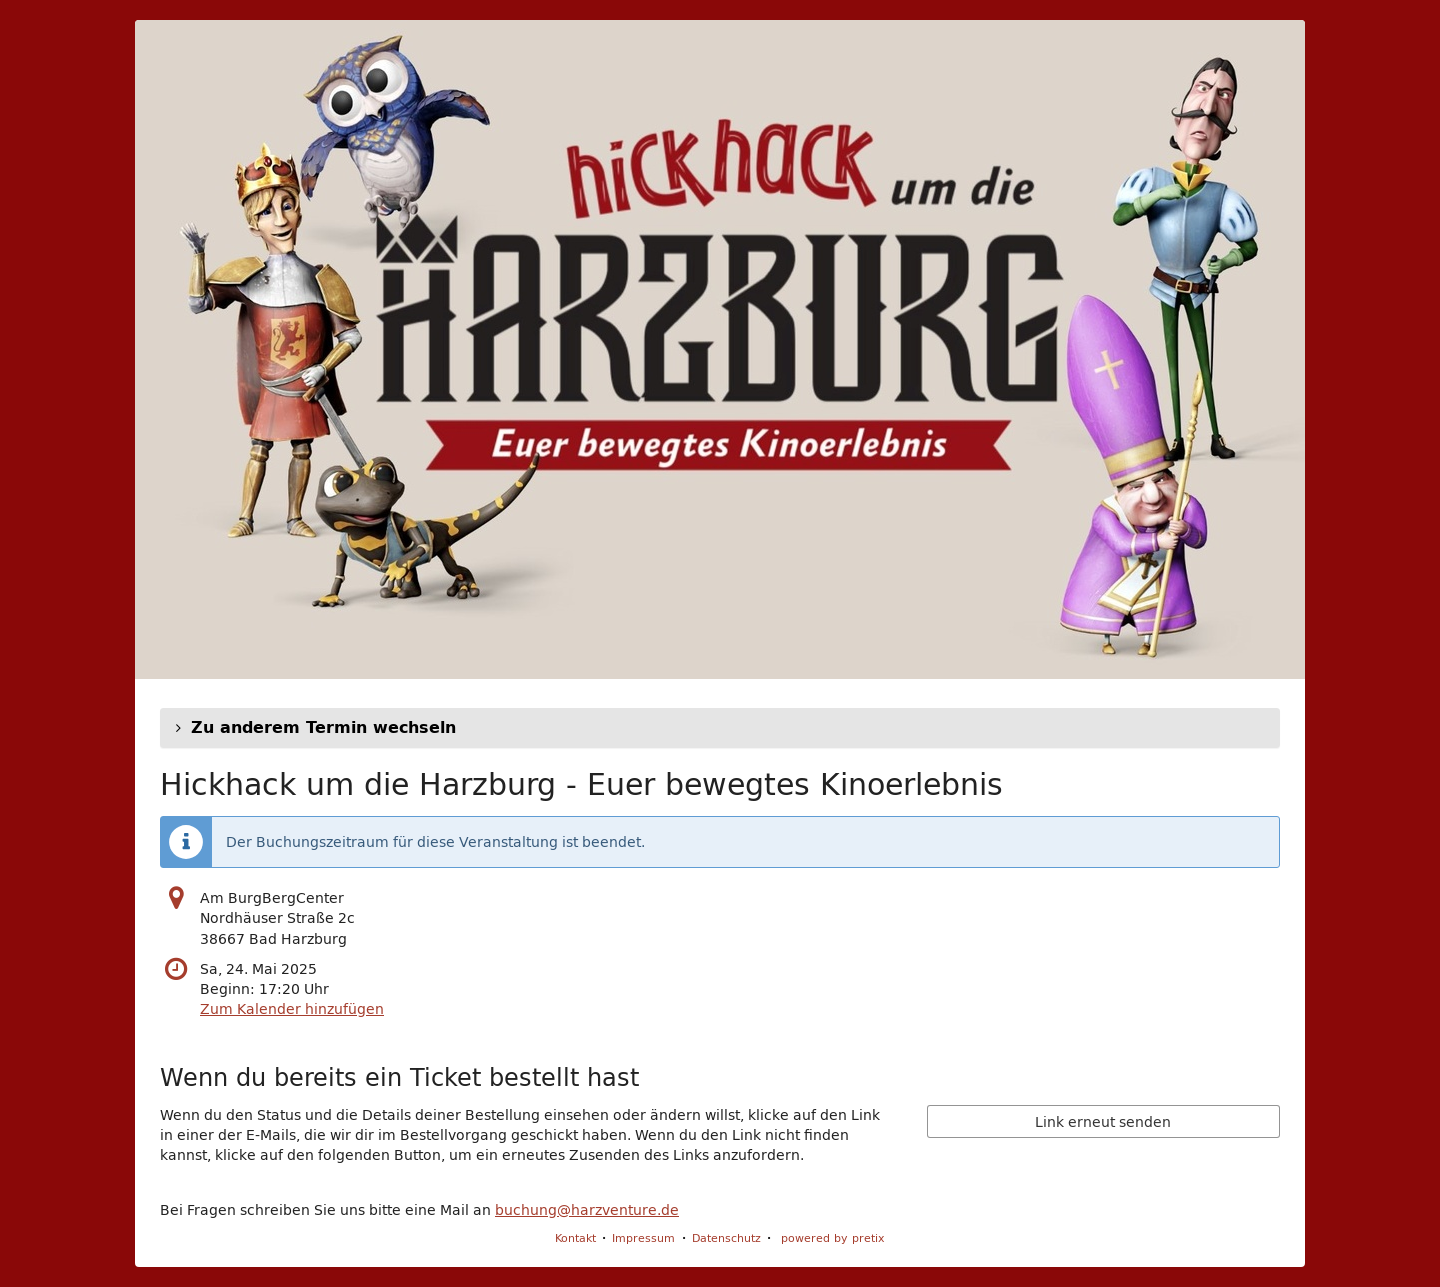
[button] (720, 728)
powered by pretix (833, 1237)
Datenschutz (726, 1237)
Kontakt (575, 1237)
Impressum (643, 1237)
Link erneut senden (1103, 1122)
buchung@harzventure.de (587, 1210)
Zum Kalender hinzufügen (292, 1009)
